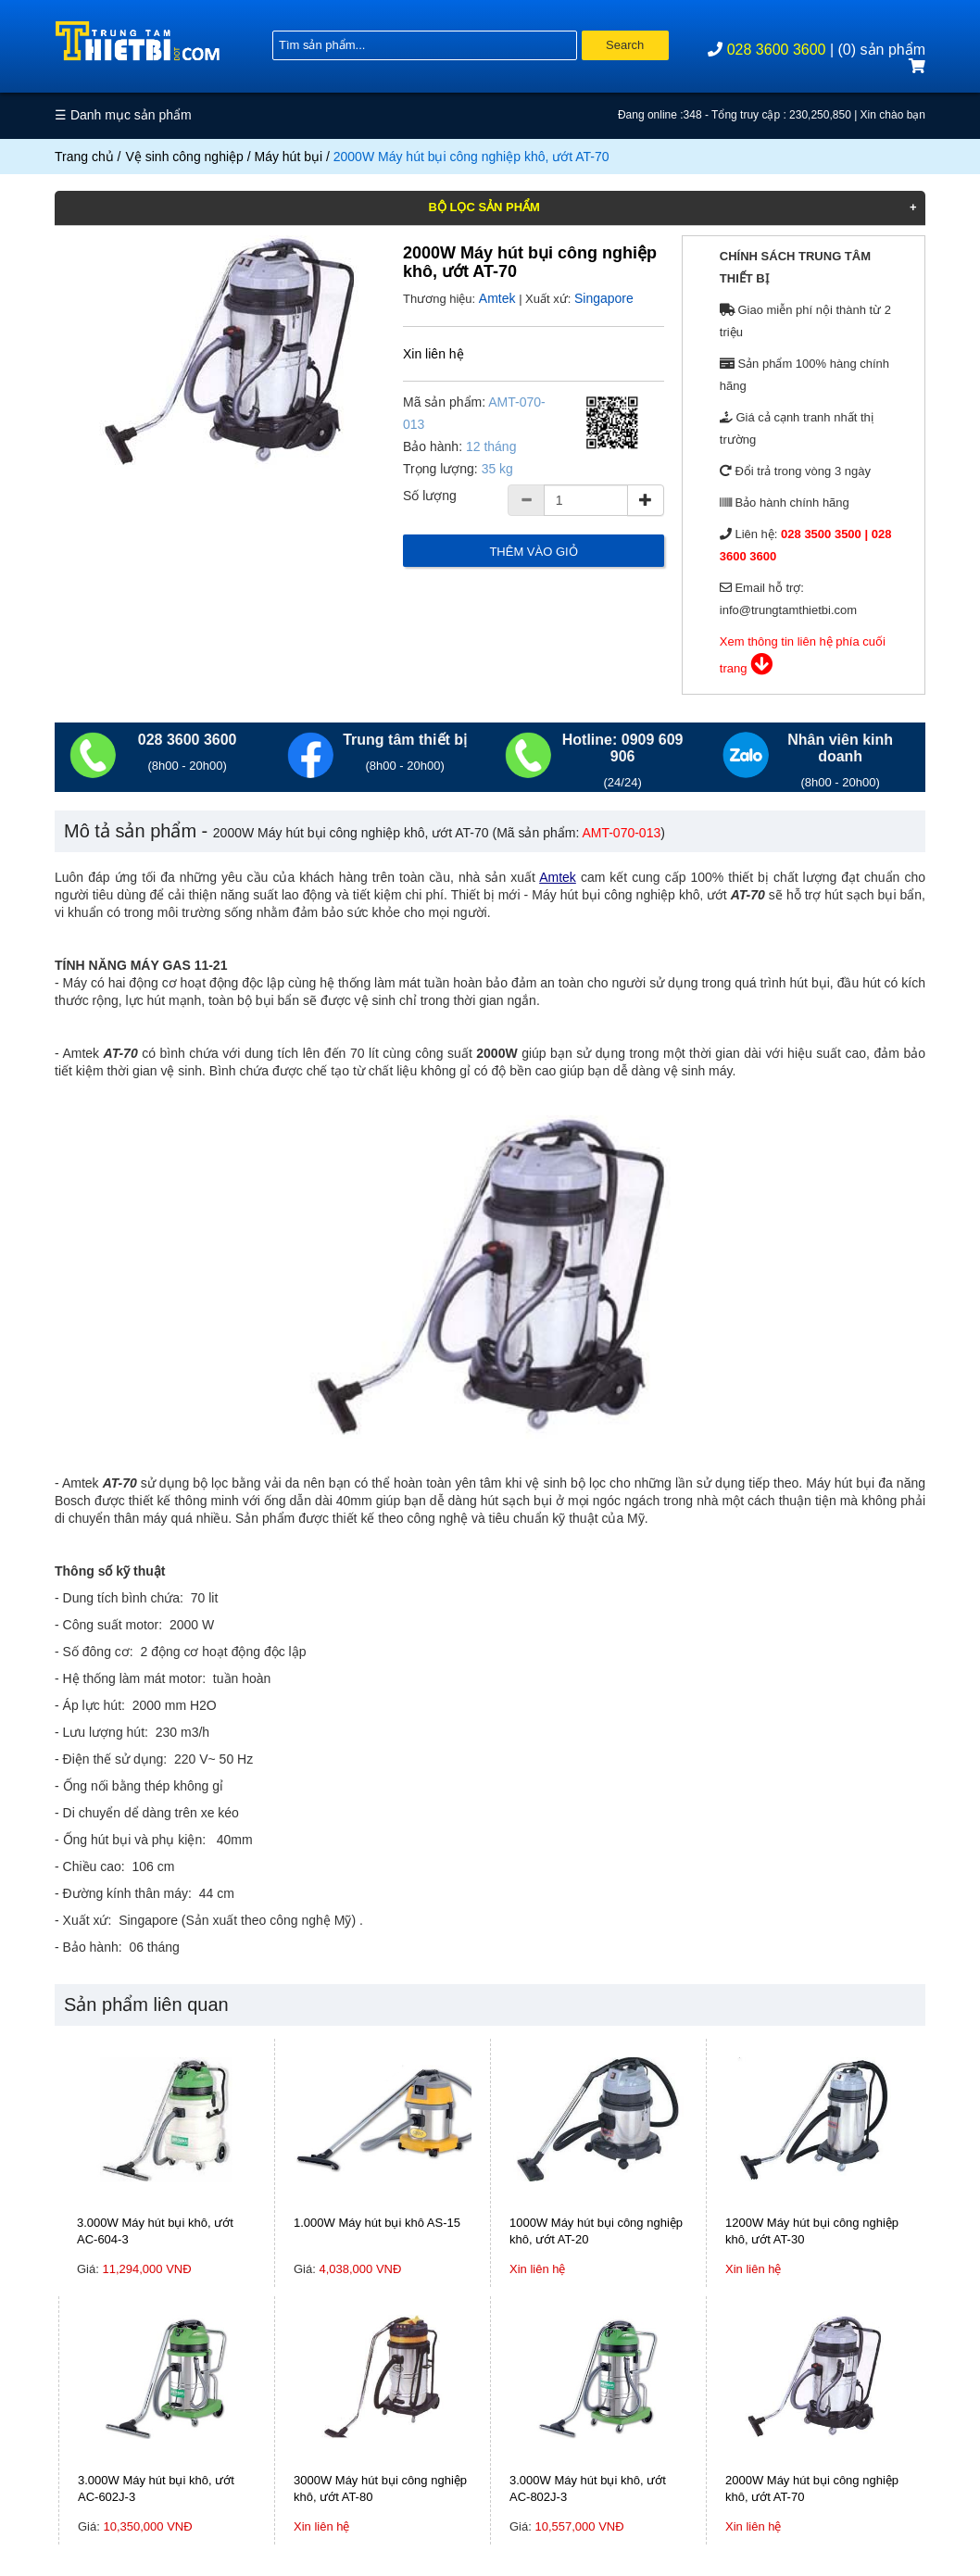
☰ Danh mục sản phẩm (123, 114)
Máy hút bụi (289, 156)
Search (625, 45)
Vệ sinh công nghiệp (185, 156)
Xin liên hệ (433, 353)
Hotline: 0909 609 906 (623, 748)
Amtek (497, 298)
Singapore (604, 298)
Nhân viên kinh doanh (840, 748)
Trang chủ (84, 156)
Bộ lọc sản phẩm (484, 207)
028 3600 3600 (776, 49)
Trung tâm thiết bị (405, 740)
